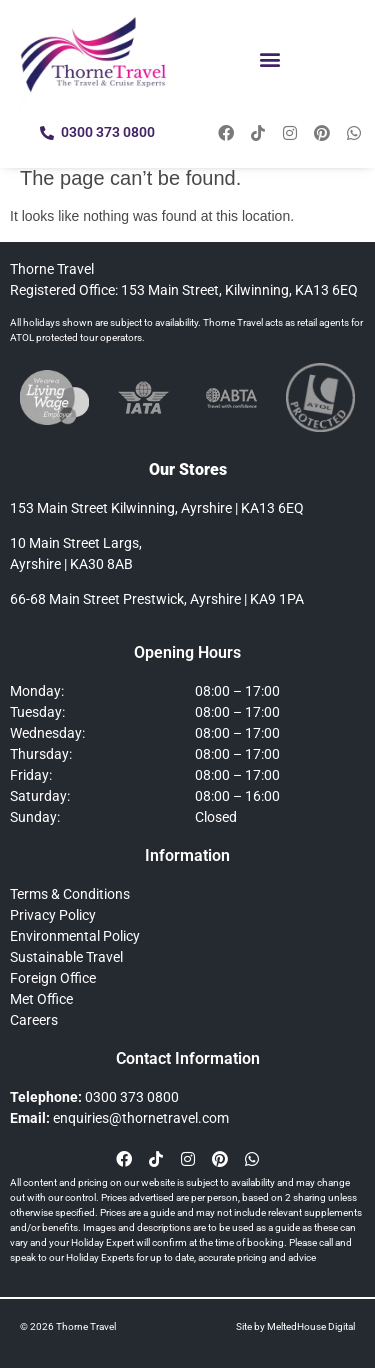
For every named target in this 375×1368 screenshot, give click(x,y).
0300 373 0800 (132, 1097)
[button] (270, 58)
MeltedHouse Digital (311, 1326)
